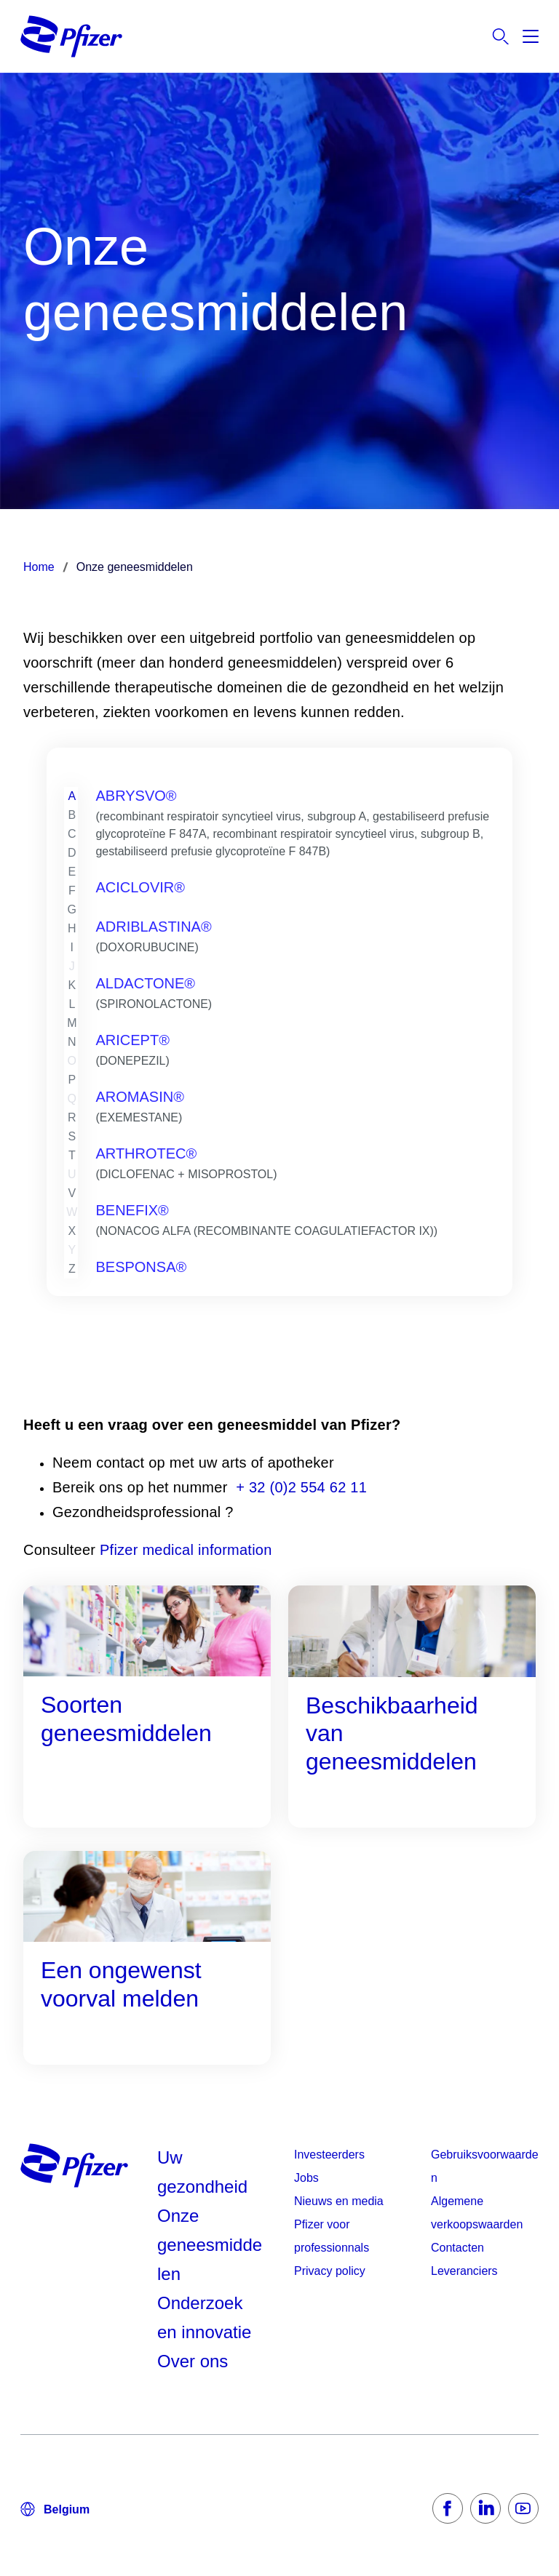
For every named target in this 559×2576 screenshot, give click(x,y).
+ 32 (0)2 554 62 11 (301, 1487)
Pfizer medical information (183, 1550)
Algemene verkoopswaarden (477, 2213)
